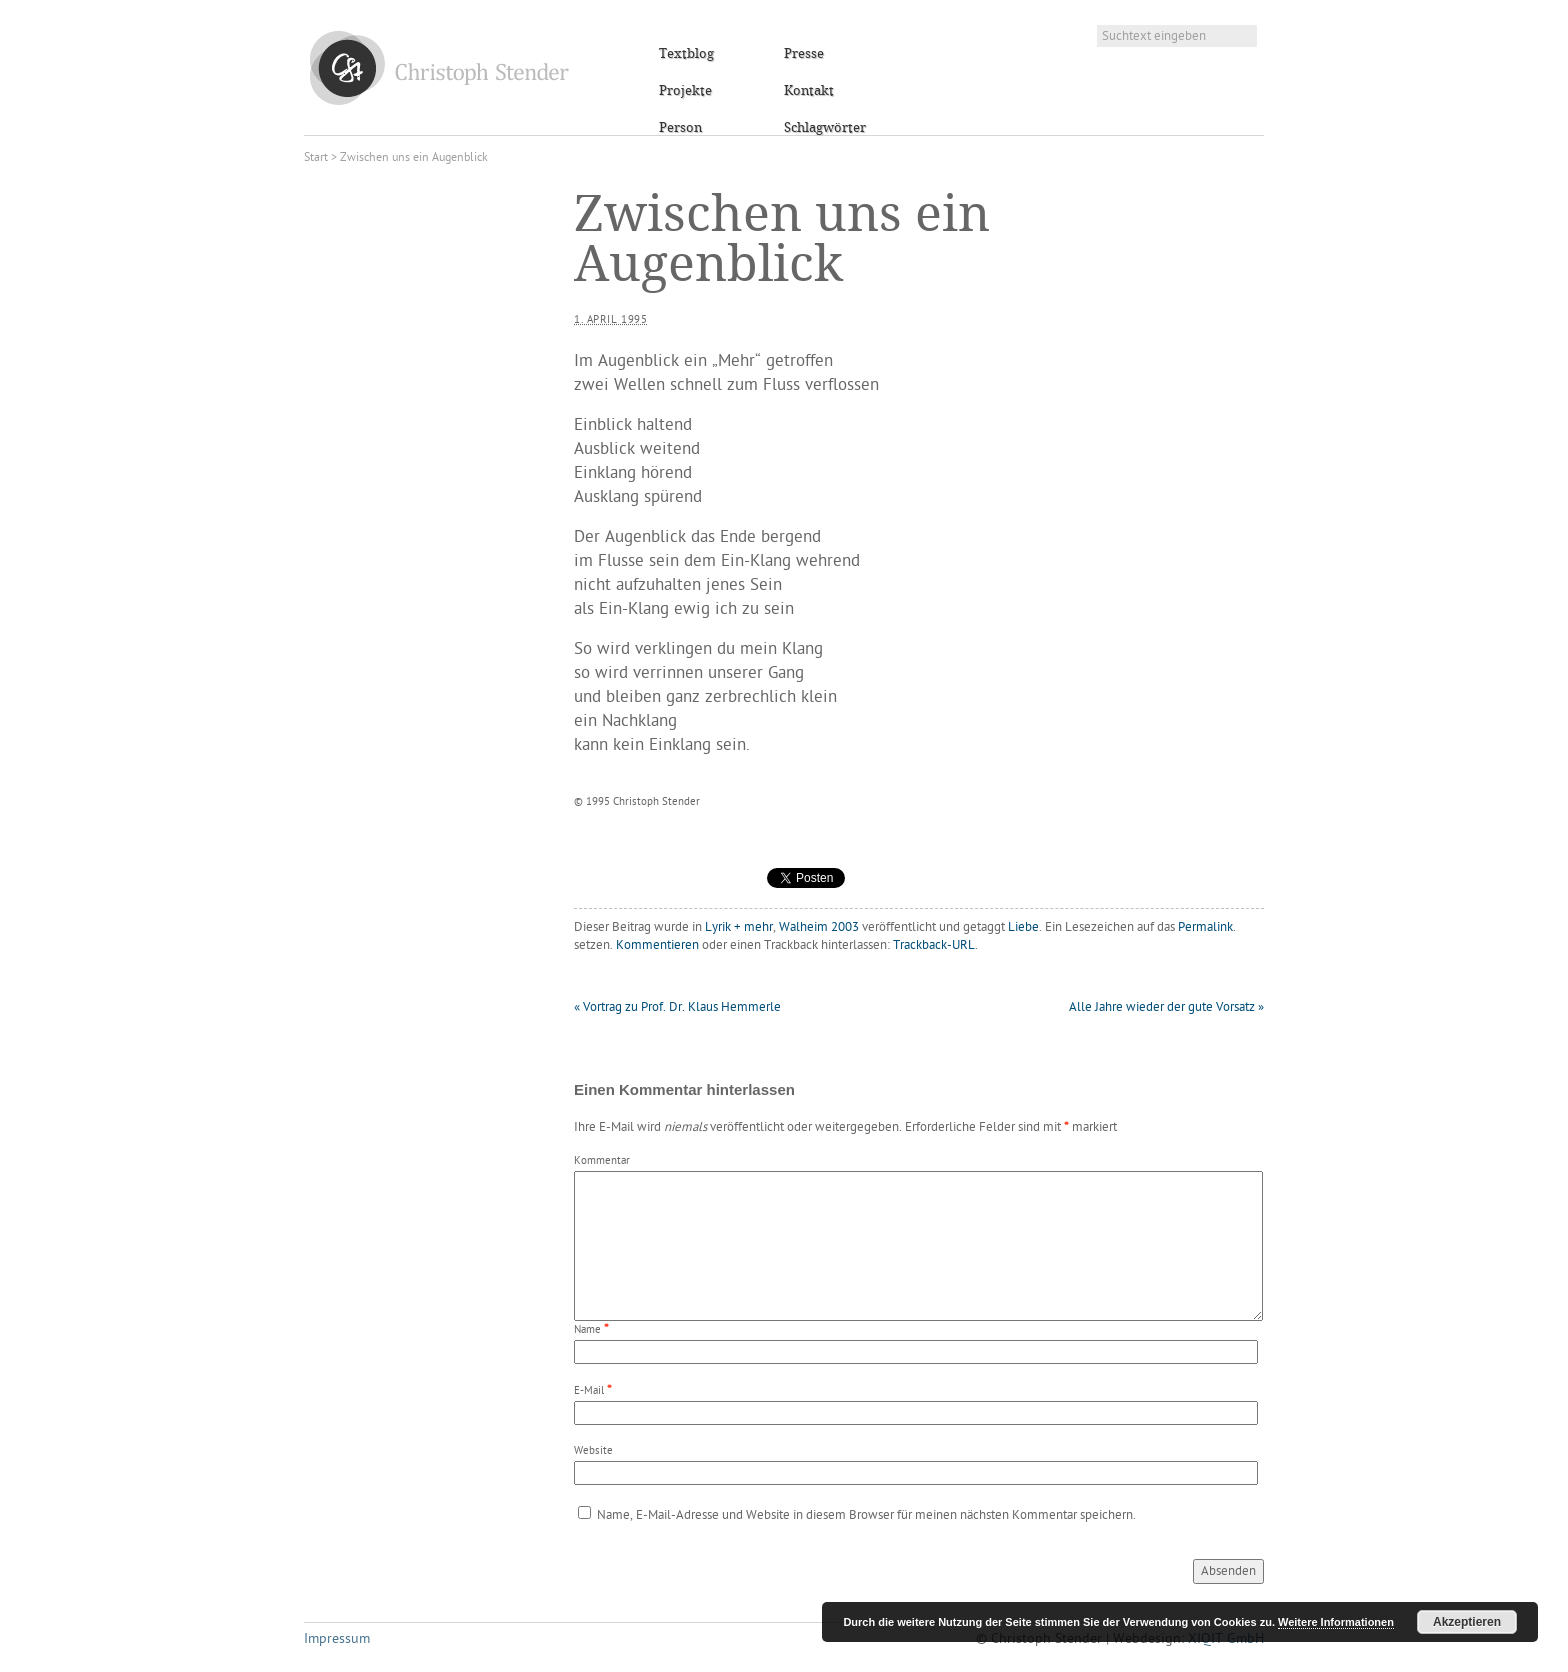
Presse (804, 54)
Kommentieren (657, 945)
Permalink (1205, 927)
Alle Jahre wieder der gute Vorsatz (1166, 1007)
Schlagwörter (825, 128)
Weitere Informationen (1336, 1622)
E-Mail (589, 1391)
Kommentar (602, 1161)
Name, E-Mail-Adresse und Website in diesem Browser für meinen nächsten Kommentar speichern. (866, 1515)
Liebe (1023, 927)
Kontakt (809, 91)
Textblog (686, 54)
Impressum (337, 1639)
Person (680, 128)
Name (587, 1330)
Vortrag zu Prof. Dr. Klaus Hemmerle (677, 1007)
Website (593, 1451)
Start (316, 158)
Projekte (685, 91)
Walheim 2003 (819, 927)
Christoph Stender (439, 67)
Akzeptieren (1467, 1622)
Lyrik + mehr (739, 927)
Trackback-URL (934, 945)
